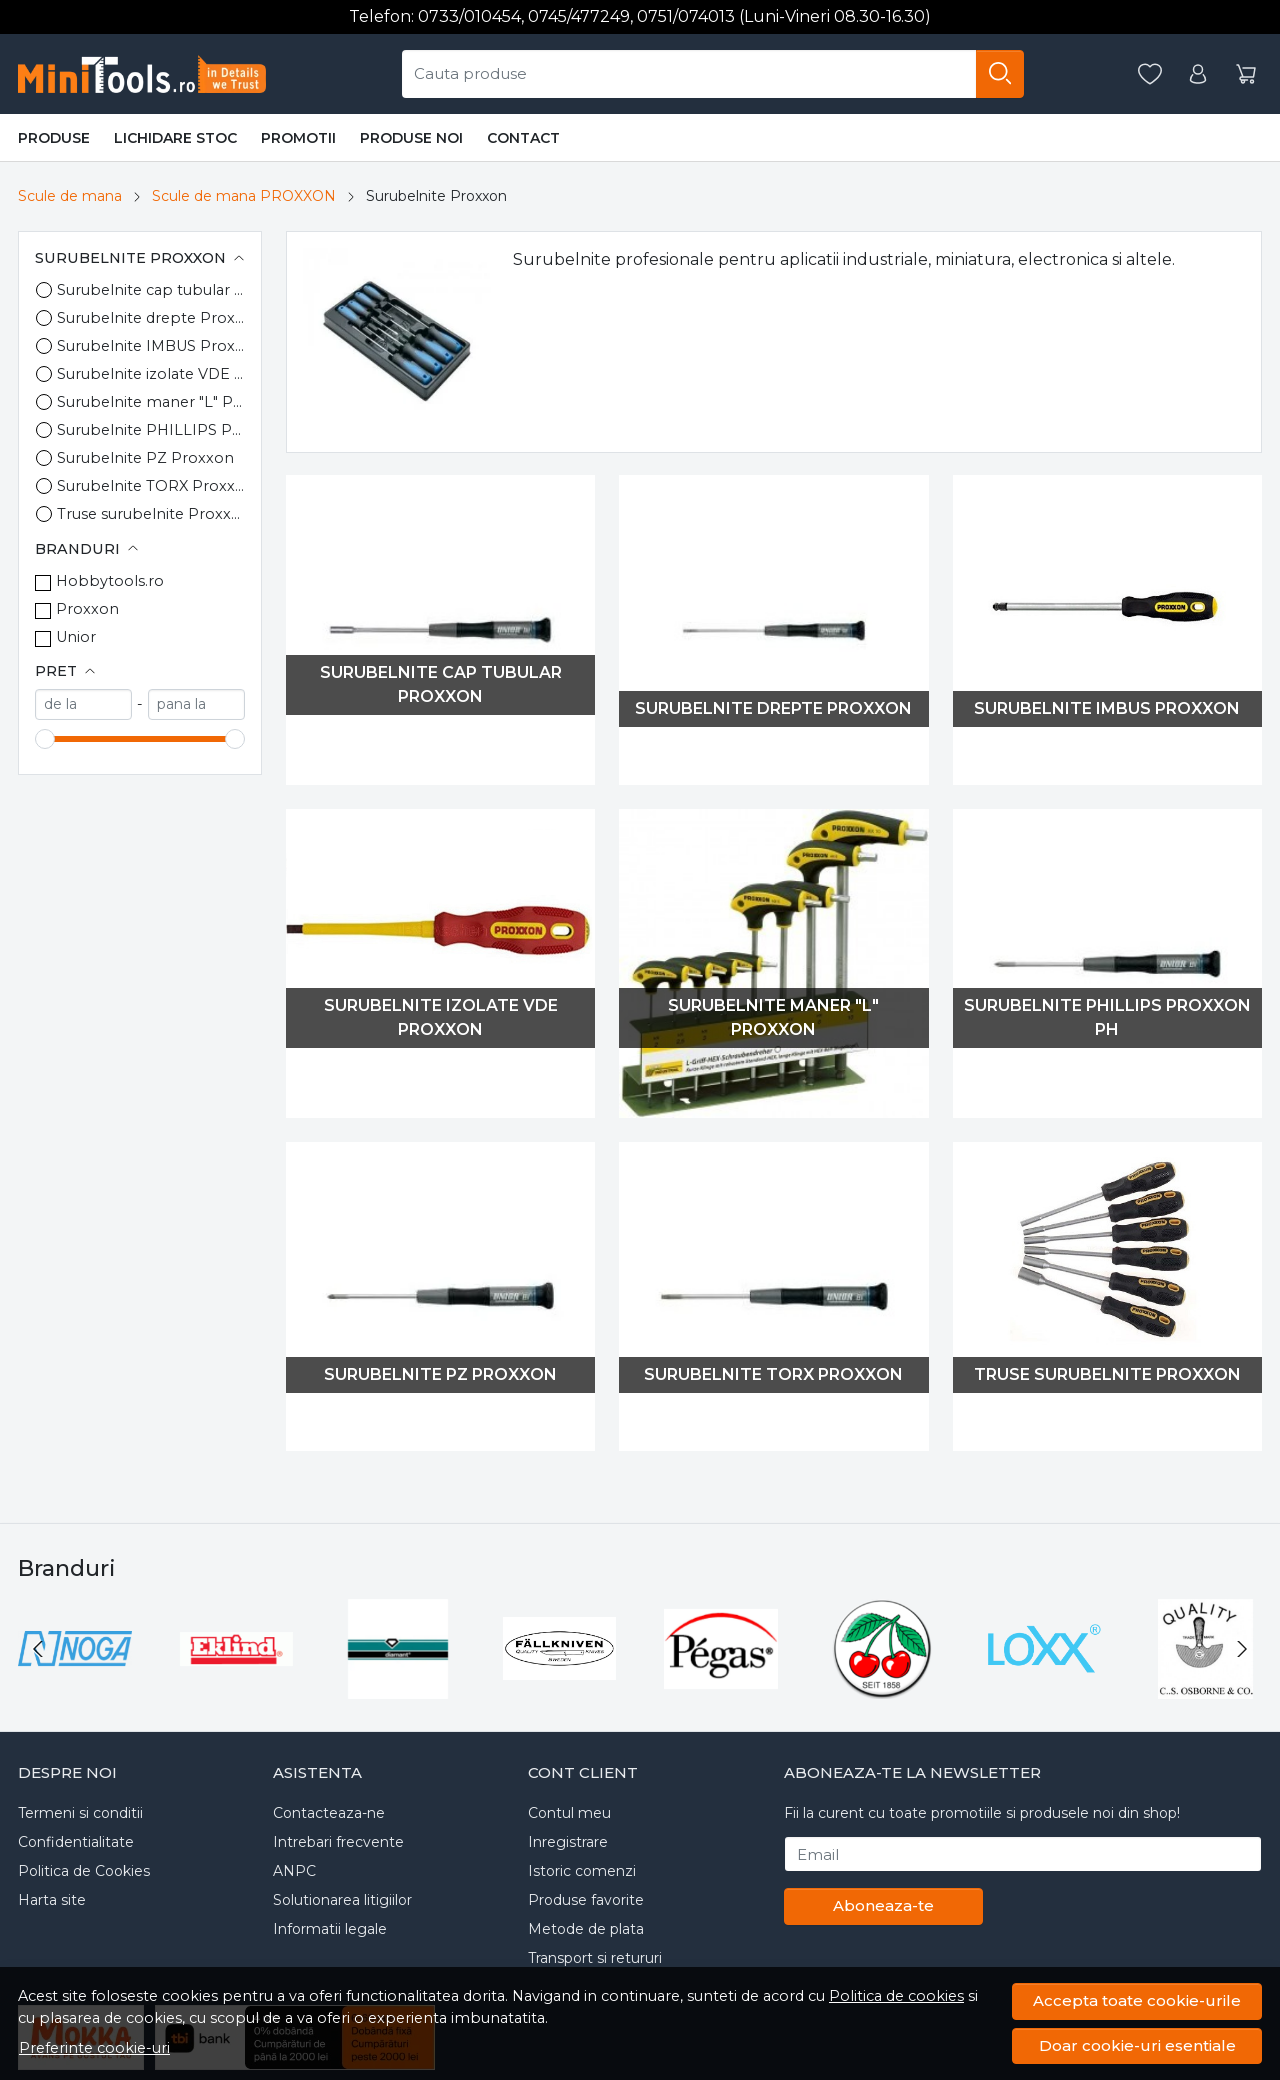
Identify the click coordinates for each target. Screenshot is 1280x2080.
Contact (523, 138)
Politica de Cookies (84, 1871)
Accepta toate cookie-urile (1137, 2000)
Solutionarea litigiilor (342, 1900)
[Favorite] (1150, 74)
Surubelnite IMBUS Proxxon (151, 346)
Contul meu (569, 1813)
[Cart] (1246, 74)
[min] (83, 704)
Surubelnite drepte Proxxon (151, 318)
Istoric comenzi (582, 1871)
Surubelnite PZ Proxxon (145, 458)
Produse (54, 138)
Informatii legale (330, 1929)
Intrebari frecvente (338, 1842)
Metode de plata (586, 1929)
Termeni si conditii (80, 1813)
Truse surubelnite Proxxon (151, 514)
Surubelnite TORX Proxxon (151, 486)
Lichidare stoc (175, 138)
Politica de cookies (896, 1996)
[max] (196, 704)
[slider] (45, 739)
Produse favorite (586, 1900)
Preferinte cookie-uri (94, 2048)
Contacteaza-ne (329, 1813)
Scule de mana (70, 196)
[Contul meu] (1198, 74)
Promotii (298, 138)
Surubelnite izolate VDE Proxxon (151, 374)
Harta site (52, 1900)
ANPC (294, 1871)
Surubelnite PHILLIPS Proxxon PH (151, 430)
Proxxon (87, 609)
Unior (76, 637)
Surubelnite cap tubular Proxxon (151, 290)
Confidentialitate (76, 1842)
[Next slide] (1242, 1649)
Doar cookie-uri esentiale (1137, 2045)
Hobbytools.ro (110, 581)
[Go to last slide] (38, 1649)
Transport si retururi (595, 1958)
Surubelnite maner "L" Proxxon (151, 402)
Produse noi (411, 138)
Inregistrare (568, 1842)
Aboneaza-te (883, 1905)
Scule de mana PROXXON (244, 196)
